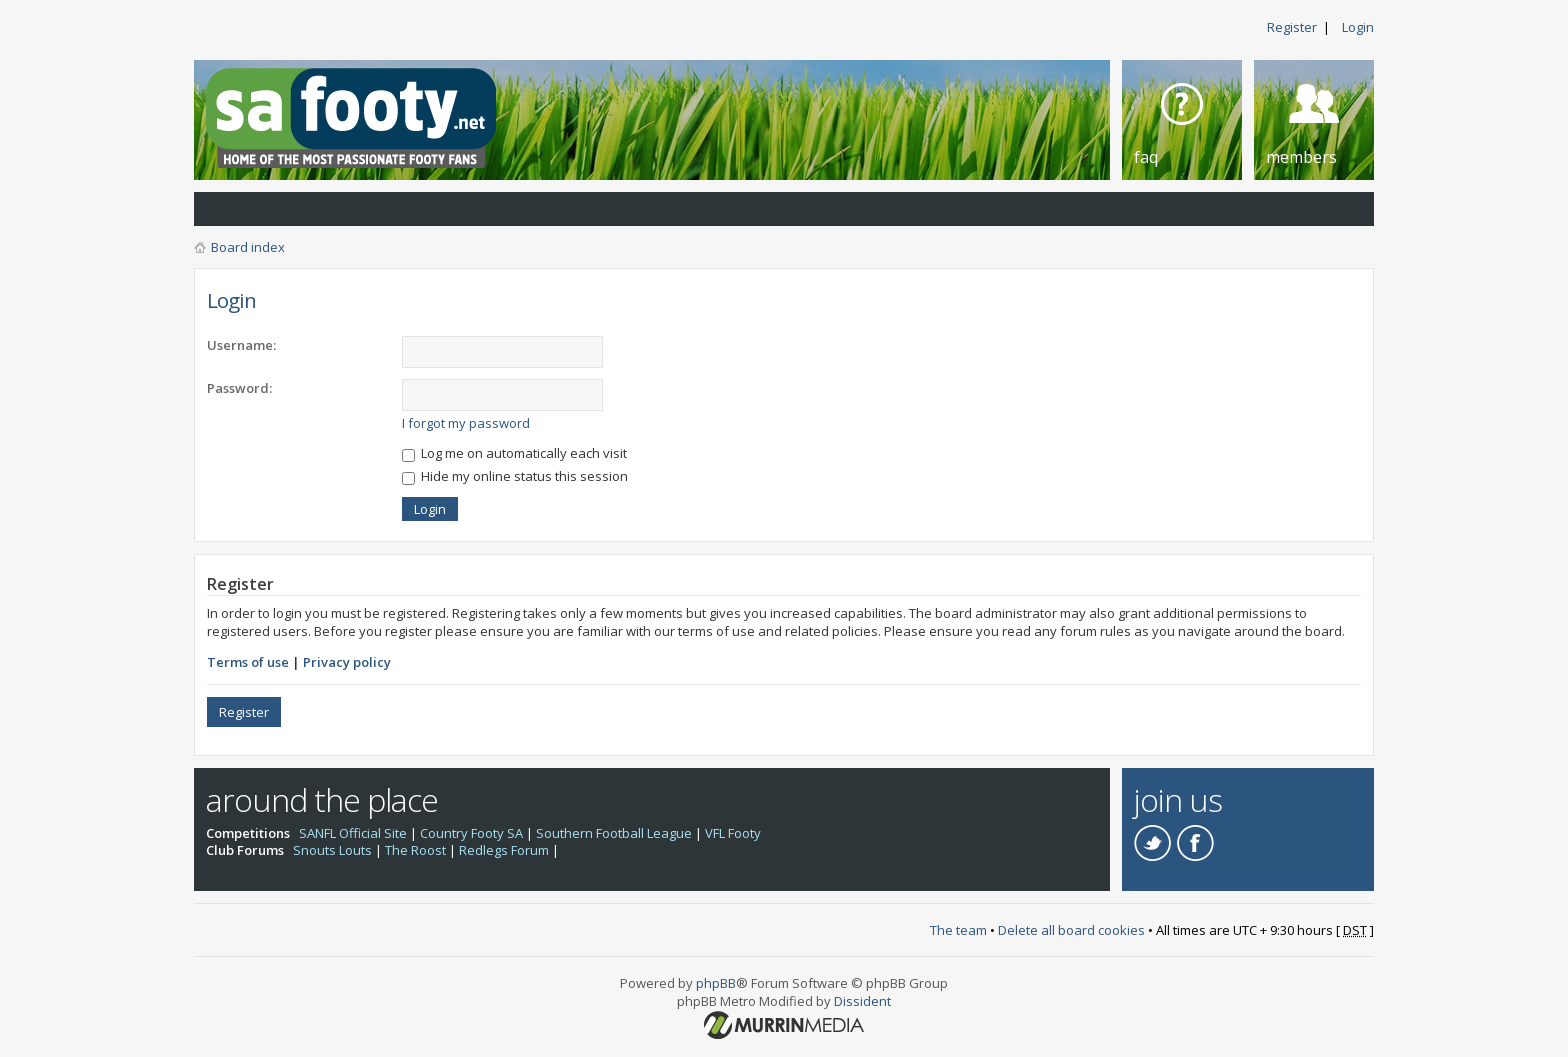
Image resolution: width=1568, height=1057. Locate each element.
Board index (248, 247)
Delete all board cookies (1071, 930)
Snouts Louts (332, 850)
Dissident (862, 1001)
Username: (241, 345)
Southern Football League (614, 833)
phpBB (716, 983)
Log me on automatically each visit (514, 453)
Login (1358, 27)
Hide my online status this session (515, 476)
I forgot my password (466, 423)
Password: (239, 388)
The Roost (415, 850)
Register (1292, 27)
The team (958, 930)
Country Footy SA (471, 833)
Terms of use (248, 662)
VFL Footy (733, 833)
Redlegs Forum (504, 850)
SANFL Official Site (353, 833)
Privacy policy (347, 662)
